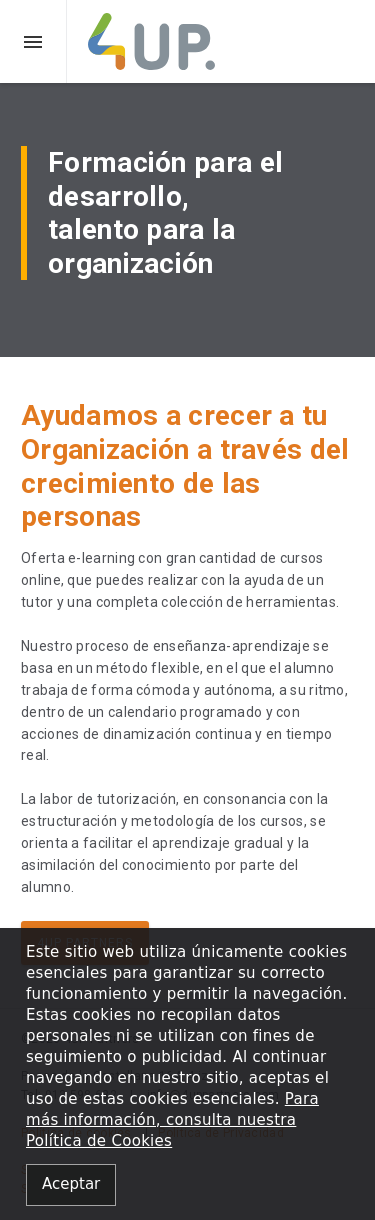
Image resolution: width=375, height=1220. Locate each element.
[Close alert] (71, 1185)
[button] (33, 41)
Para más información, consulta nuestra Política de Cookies (172, 1120)
